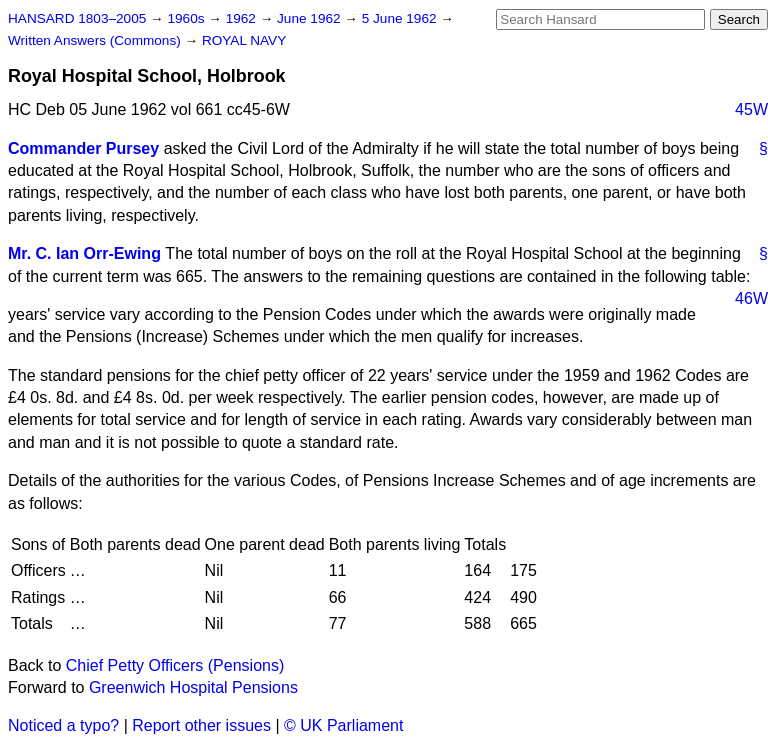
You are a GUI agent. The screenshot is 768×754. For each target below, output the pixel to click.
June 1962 (310, 18)
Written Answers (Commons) (96, 40)
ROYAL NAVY (244, 40)
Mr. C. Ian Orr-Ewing (84, 253)
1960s (187, 18)
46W (751, 298)
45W (751, 109)
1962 (243, 18)
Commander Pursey (83, 148)
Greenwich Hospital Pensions (193, 687)
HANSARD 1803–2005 (77, 18)
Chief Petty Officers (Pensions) (175, 665)
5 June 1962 (401, 18)
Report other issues (201, 725)
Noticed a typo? (63, 725)
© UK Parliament (343, 725)
